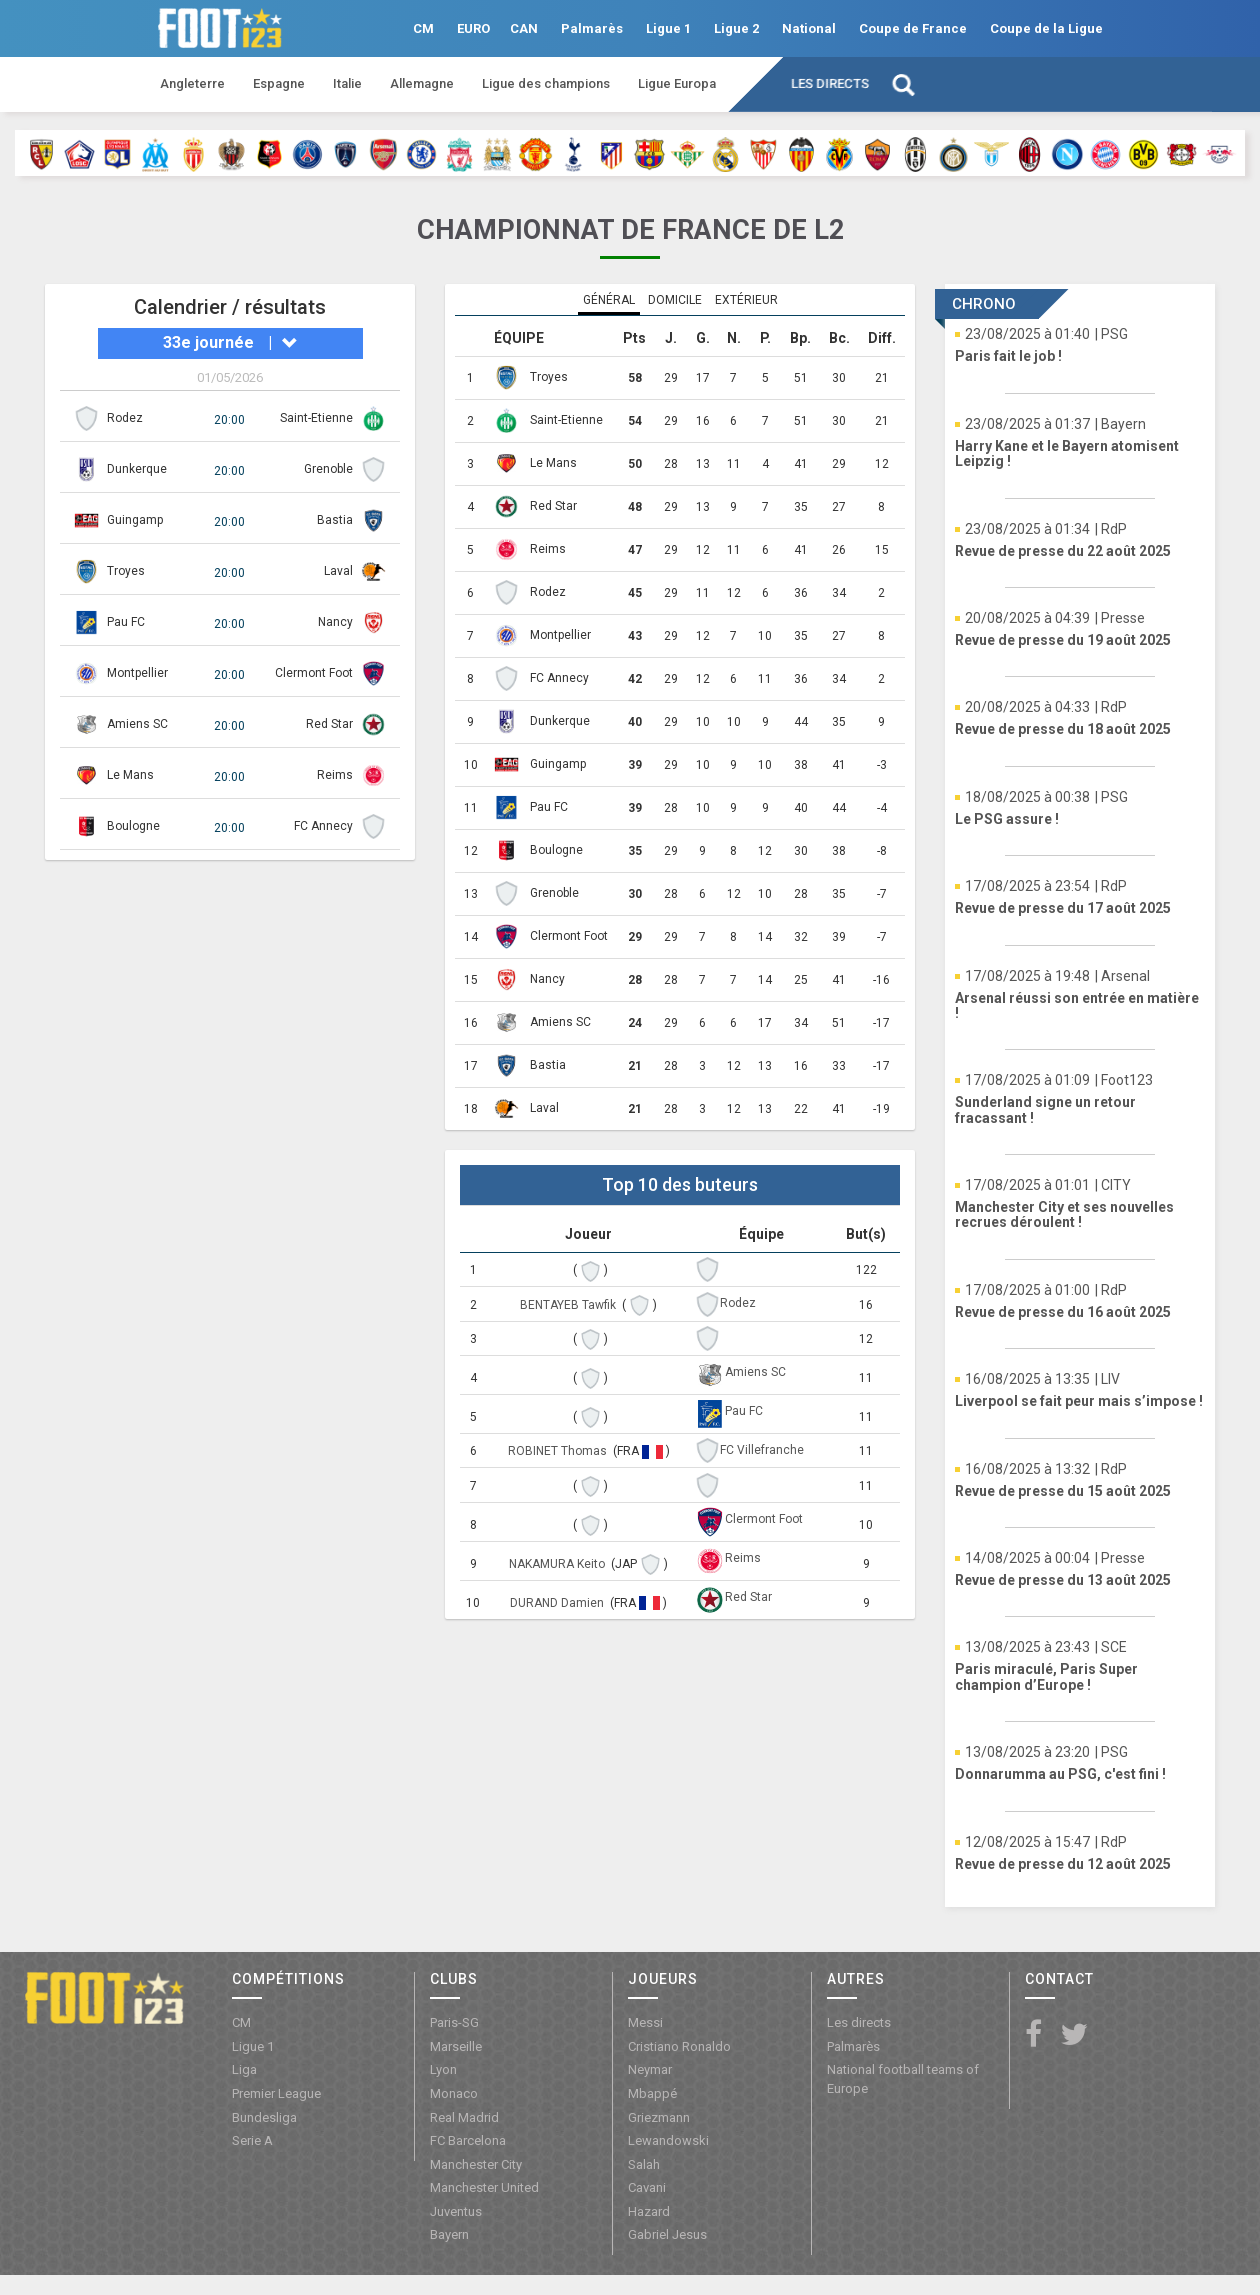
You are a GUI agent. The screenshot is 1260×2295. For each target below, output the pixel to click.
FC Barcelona (468, 2140)
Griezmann (659, 2117)
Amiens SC (137, 724)
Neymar (650, 2069)
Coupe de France (913, 28)
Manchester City (476, 2164)
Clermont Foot (314, 673)
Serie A (252, 2140)
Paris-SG (454, 2022)
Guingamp (135, 520)
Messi (645, 2022)
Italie (347, 83)
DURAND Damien (558, 1603)
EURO (473, 28)
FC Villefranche (762, 1450)
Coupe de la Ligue (1046, 28)
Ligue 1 (668, 28)
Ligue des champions (546, 83)
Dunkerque (137, 469)
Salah (644, 2164)
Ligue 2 (736, 28)
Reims (335, 775)
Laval (338, 571)
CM (423, 28)
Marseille (456, 2046)
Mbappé (652, 2093)
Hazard (649, 2211)
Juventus (456, 2211)
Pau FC (126, 622)
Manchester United (484, 2187)
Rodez (125, 418)
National (809, 28)
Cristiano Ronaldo (679, 2046)
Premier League (276, 2093)
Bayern (449, 2234)
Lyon (443, 2069)
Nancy (335, 622)
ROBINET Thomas (559, 1451)
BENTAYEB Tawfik (569, 1305)
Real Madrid (464, 2117)
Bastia (335, 520)
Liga (244, 2069)
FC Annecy (323, 826)
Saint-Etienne (316, 418)
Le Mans (130, 775)
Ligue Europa (677, 83)
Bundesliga (264, 2117)
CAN (524, 28)
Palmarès (592, 28)
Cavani (647, 2187)
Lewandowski (668, 2140)
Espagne (279, 83)
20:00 (229, 420)
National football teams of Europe (903, 2079)
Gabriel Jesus (667, 2234)
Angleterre (192, 83)
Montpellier (137, 673)
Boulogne (133, 826)
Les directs (830, 83)
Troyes (126, 571)
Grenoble (328, 469)
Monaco (454, 2093)
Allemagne (422, 83)
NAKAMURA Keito (558, 1564)
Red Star (329, 724)
